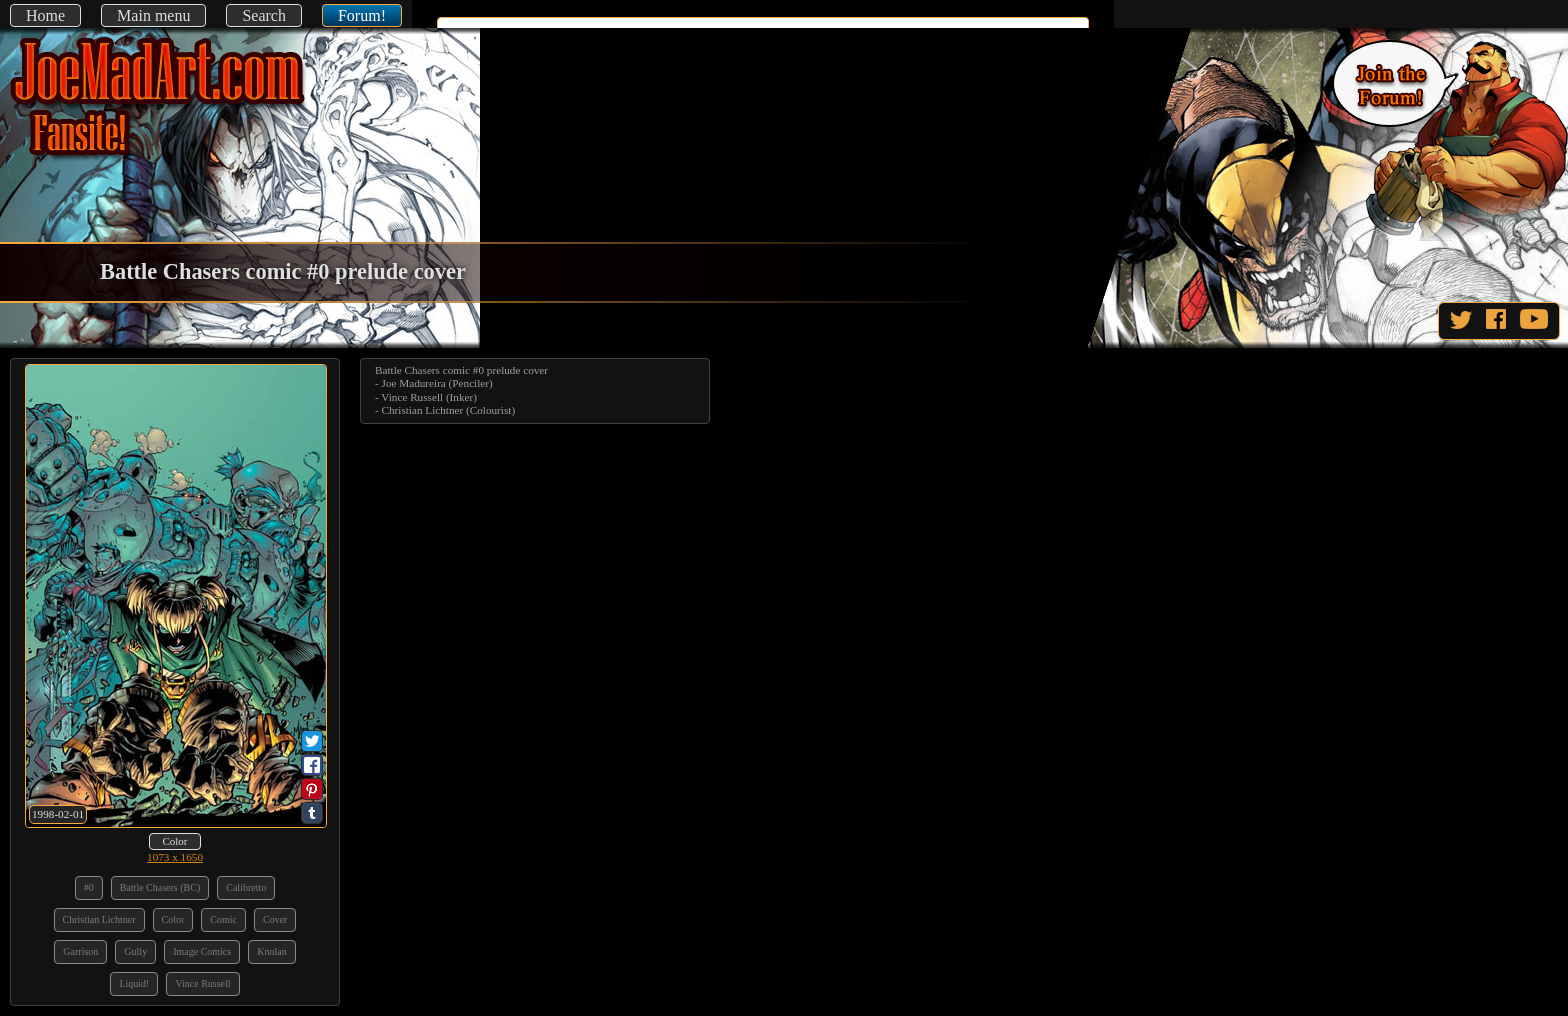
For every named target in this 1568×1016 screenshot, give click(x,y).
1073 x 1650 (175, 857)
